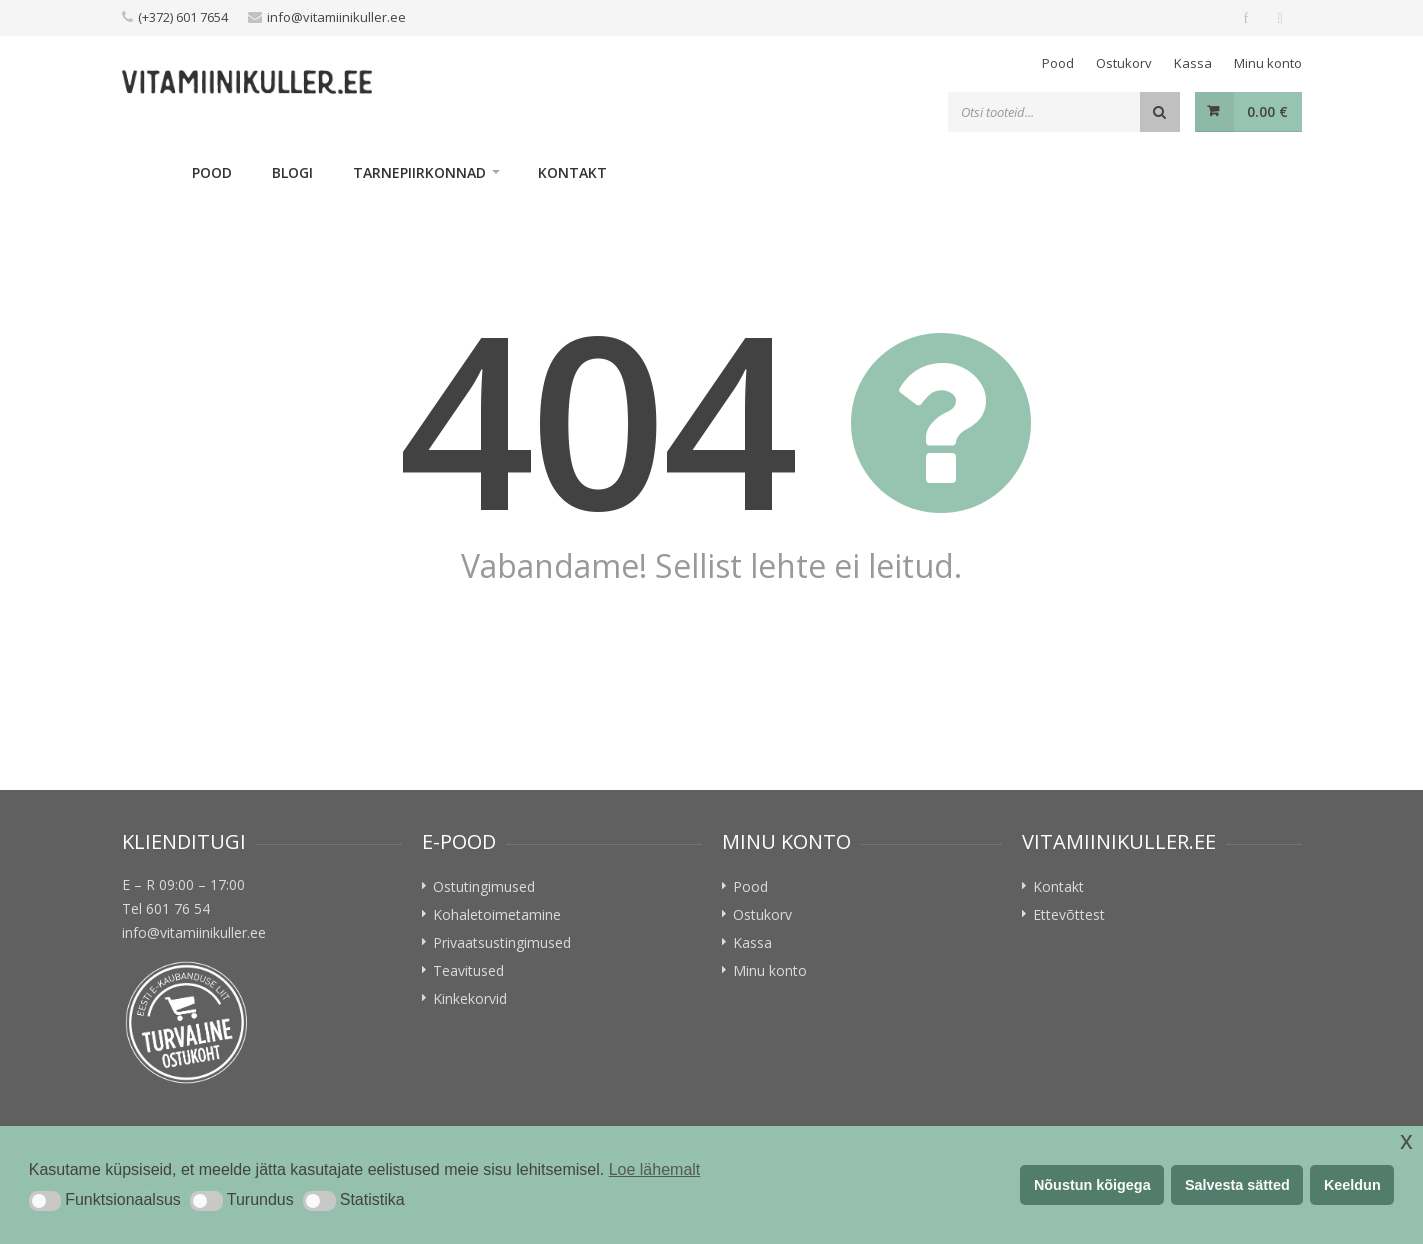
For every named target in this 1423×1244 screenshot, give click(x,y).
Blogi (292, 172)
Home (147, 172)
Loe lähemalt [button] (655, 1169)
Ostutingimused (484, 886)
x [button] (1406, 1140)
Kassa (1193, 63)
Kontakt (572, 172)
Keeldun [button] (1352, 1185)
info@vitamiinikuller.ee (336, 17)
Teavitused (468, 970)
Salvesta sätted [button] (1237, 1185)
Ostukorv (1124, 63)
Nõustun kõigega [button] (1092, 1185)
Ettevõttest (1069, 914)
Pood (1058, 63)
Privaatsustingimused (502, 942)
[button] (45, 1201)
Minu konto (1268, 63)
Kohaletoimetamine (497, 914)
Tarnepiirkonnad (419, 172)
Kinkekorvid (470, 998)
